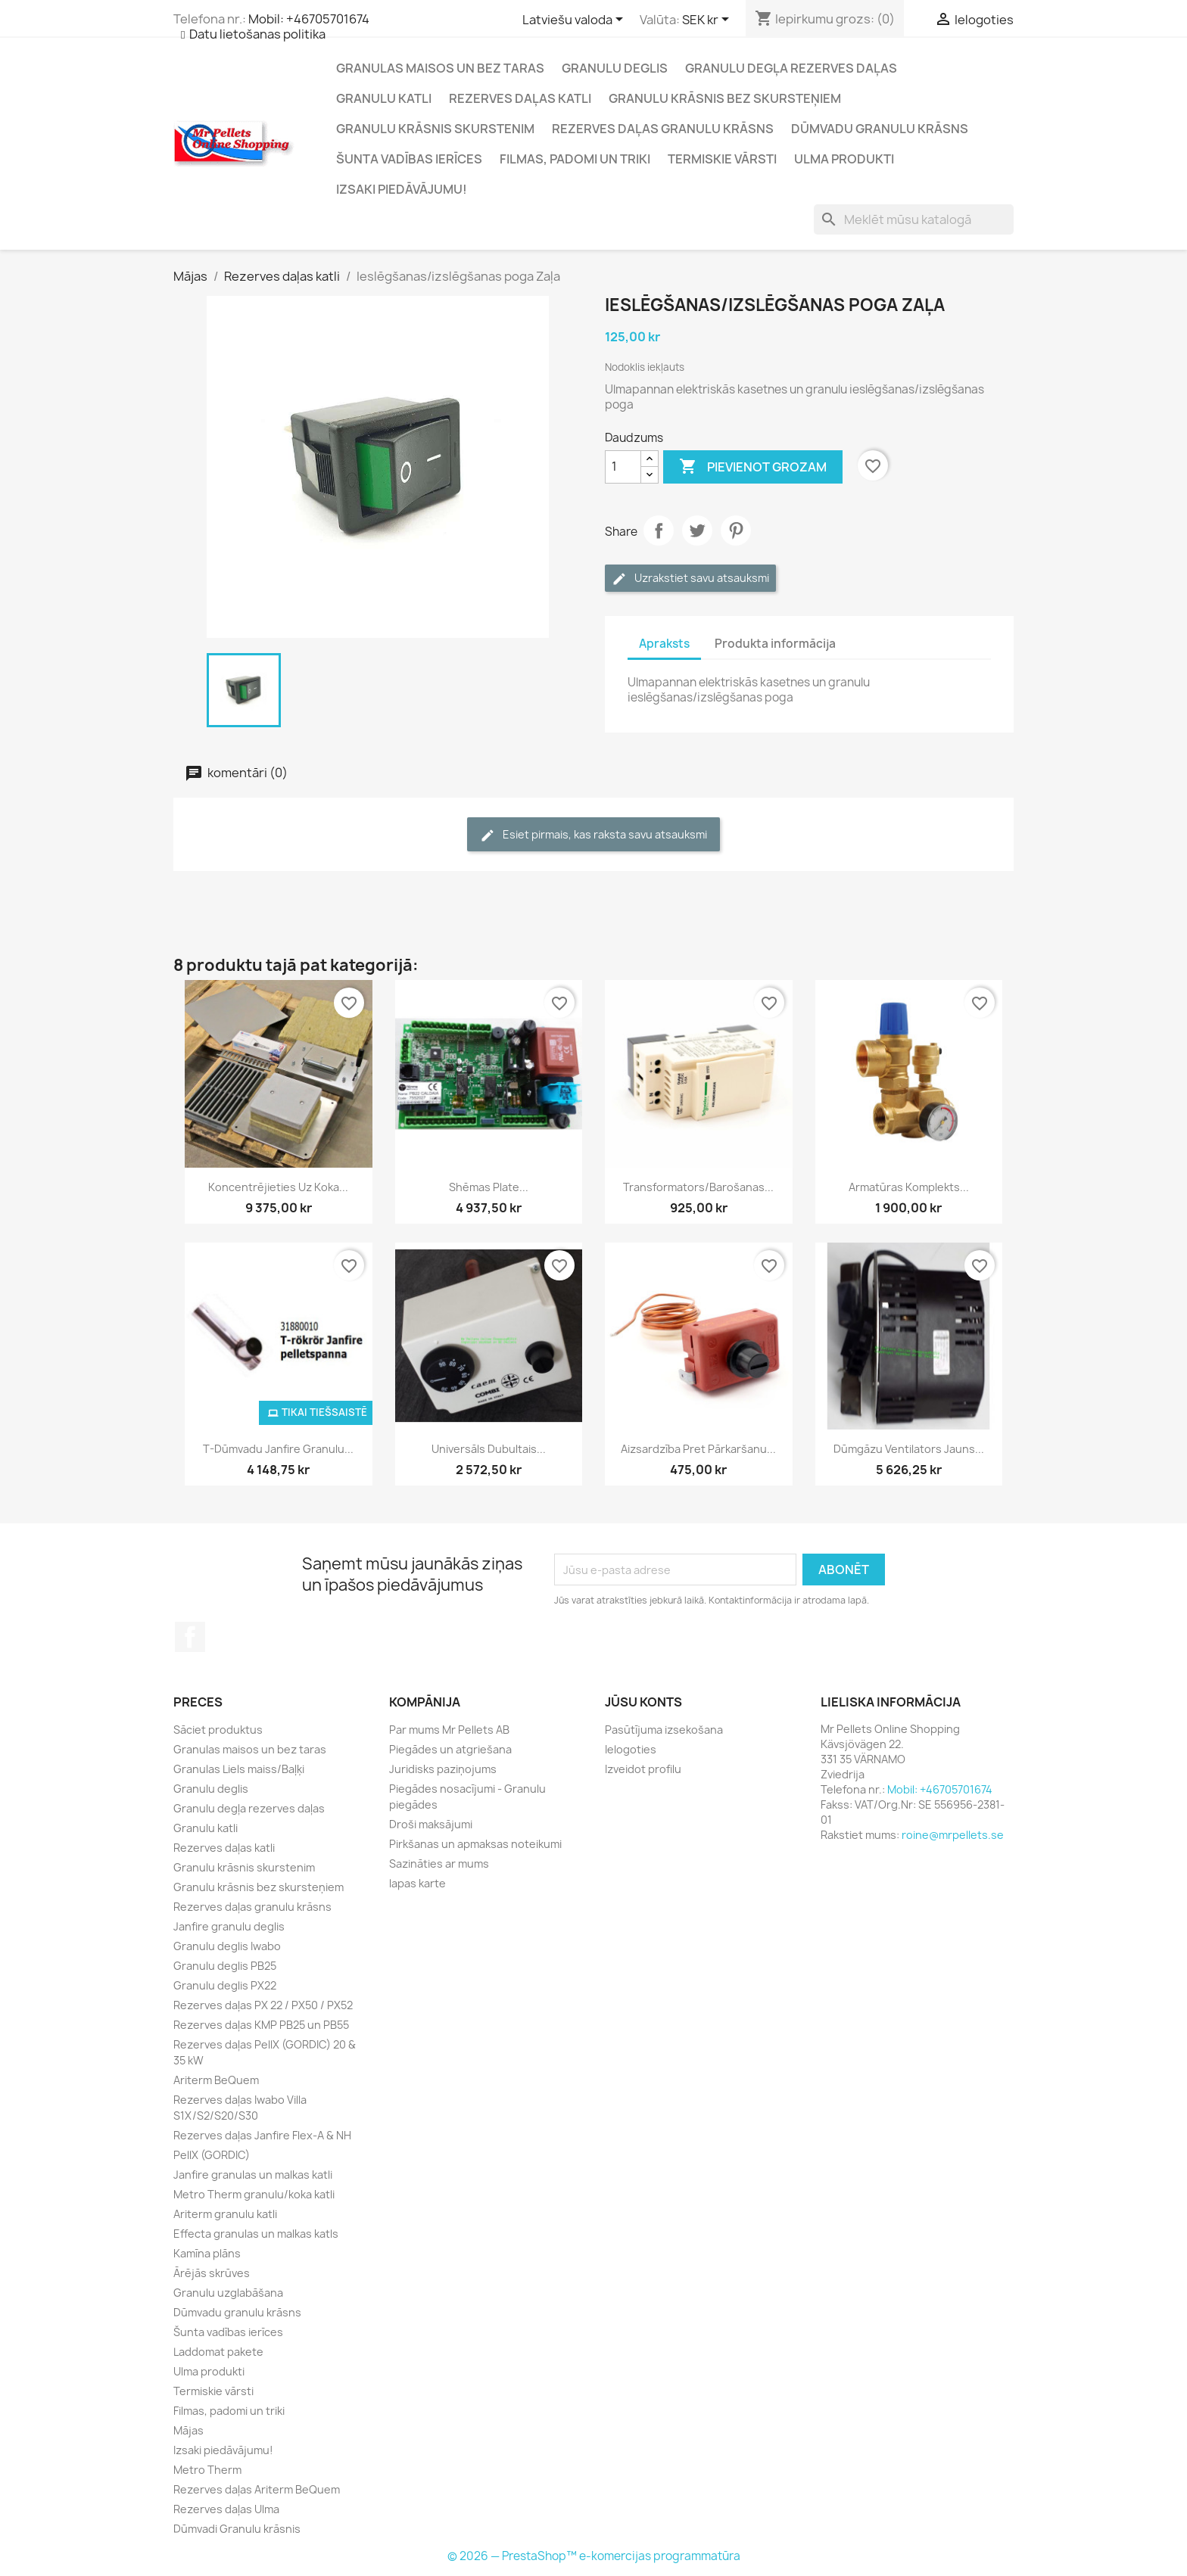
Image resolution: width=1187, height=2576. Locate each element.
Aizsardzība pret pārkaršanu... (698, 1449)
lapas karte (417, 1883)
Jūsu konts (643, 1702)
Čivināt (697, 530)
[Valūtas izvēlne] (708, 20)
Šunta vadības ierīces (409, 159)
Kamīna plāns (207, 2253)
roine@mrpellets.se (953, 1835)
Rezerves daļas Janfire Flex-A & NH (262, 2135)
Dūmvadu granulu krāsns (879, 128)
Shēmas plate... (488, 1187)
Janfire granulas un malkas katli (252, 2174)
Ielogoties (630, 1749)
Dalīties (658, 530)
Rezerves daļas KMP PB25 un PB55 (261, 2025)
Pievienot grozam (753, 467)
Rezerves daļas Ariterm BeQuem (256, 2489)
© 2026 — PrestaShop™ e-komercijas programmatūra (593, 2556)
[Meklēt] (914, 219)
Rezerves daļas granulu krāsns (663, 128)
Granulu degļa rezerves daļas (791, 68)
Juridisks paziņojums (443, 1769)
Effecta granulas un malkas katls (255, 2233)
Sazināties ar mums (439, 1863)
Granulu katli (383, 98)
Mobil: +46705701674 (308, 19)
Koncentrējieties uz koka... (278, 1187)
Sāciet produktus (218, 1729)
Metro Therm (207, 2469)
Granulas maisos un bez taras (440, 68)
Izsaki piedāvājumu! (401, 189)
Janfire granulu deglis (229, 1926)
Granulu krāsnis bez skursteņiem (725, 98)
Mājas (188, 2430)
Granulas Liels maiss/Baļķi (238, 1769)
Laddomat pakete (218, 2351)
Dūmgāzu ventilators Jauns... (908, 1449)
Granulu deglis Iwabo (227, 1946)
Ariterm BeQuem (216, 2080)
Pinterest (736, 530)
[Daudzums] (623, 467)
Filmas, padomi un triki (575, 159)
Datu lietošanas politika (257, 34)
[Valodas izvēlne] (575, 20)
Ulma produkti (844, 159)
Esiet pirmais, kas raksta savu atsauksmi (593, 835)
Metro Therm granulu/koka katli (254, 2194)
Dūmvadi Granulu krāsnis (237, 2529)
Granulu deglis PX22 (224, 1985)
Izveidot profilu (643, 1769)
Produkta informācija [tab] (775, 644)
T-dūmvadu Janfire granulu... (278, 1449)
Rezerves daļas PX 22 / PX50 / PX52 (263, 2005)
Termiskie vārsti (722, 159)
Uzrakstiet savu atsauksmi (690, 578)
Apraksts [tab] (664, 644)
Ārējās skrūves (211, 2273)
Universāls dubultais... (488, 1449)
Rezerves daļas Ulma (226, 2509)
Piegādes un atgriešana (450, 1749)
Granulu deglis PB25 (224, 1965)
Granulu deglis (615, 68)
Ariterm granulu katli (225, 2214)
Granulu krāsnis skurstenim (435, 128)
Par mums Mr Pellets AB (449, 1729)
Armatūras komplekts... (909, 1187)
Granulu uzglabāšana (228, 2292)
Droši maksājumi (430, 1824)
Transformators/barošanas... (698, 1187)
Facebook (190, 1637)
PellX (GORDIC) (211, 2155)
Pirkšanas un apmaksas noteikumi (475, 1844)
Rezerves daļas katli (520, 98)
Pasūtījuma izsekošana (664, 1729)
